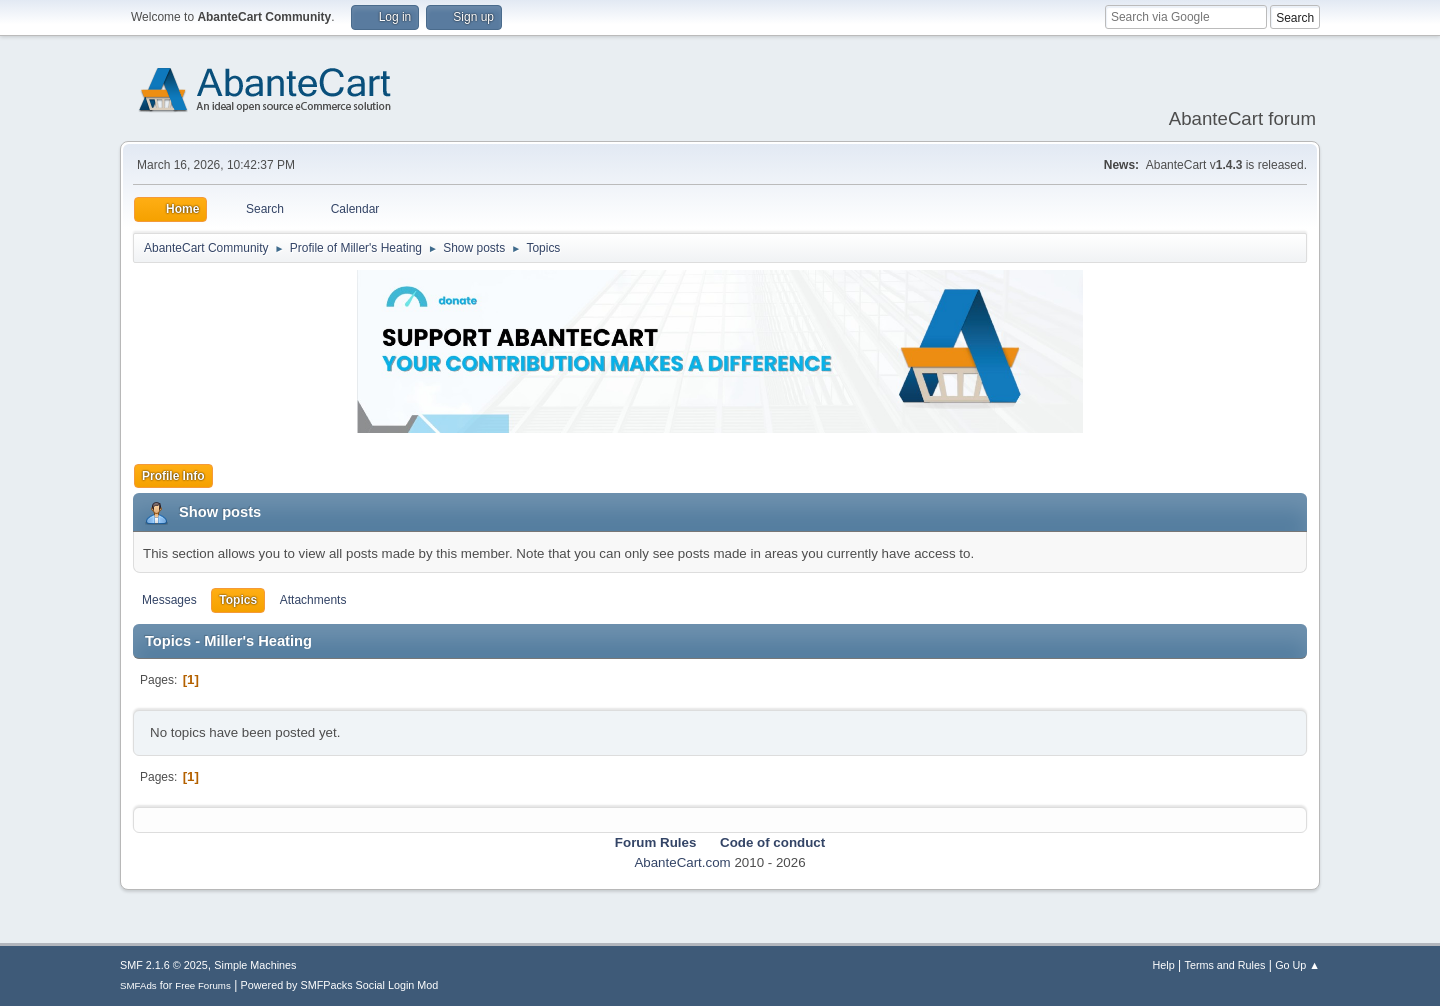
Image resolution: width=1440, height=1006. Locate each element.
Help (1164, 965)
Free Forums (203, 985)
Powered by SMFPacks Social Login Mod (340, 985)
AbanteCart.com (682, 862)
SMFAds (138, 985)
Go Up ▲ (1297, 965)
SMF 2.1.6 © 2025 (164, 965)
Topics (238, 600)
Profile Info (173, 476)
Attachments (313, 600)
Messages (169, 600)
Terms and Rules (1225, 965)
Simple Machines (255, 965)
